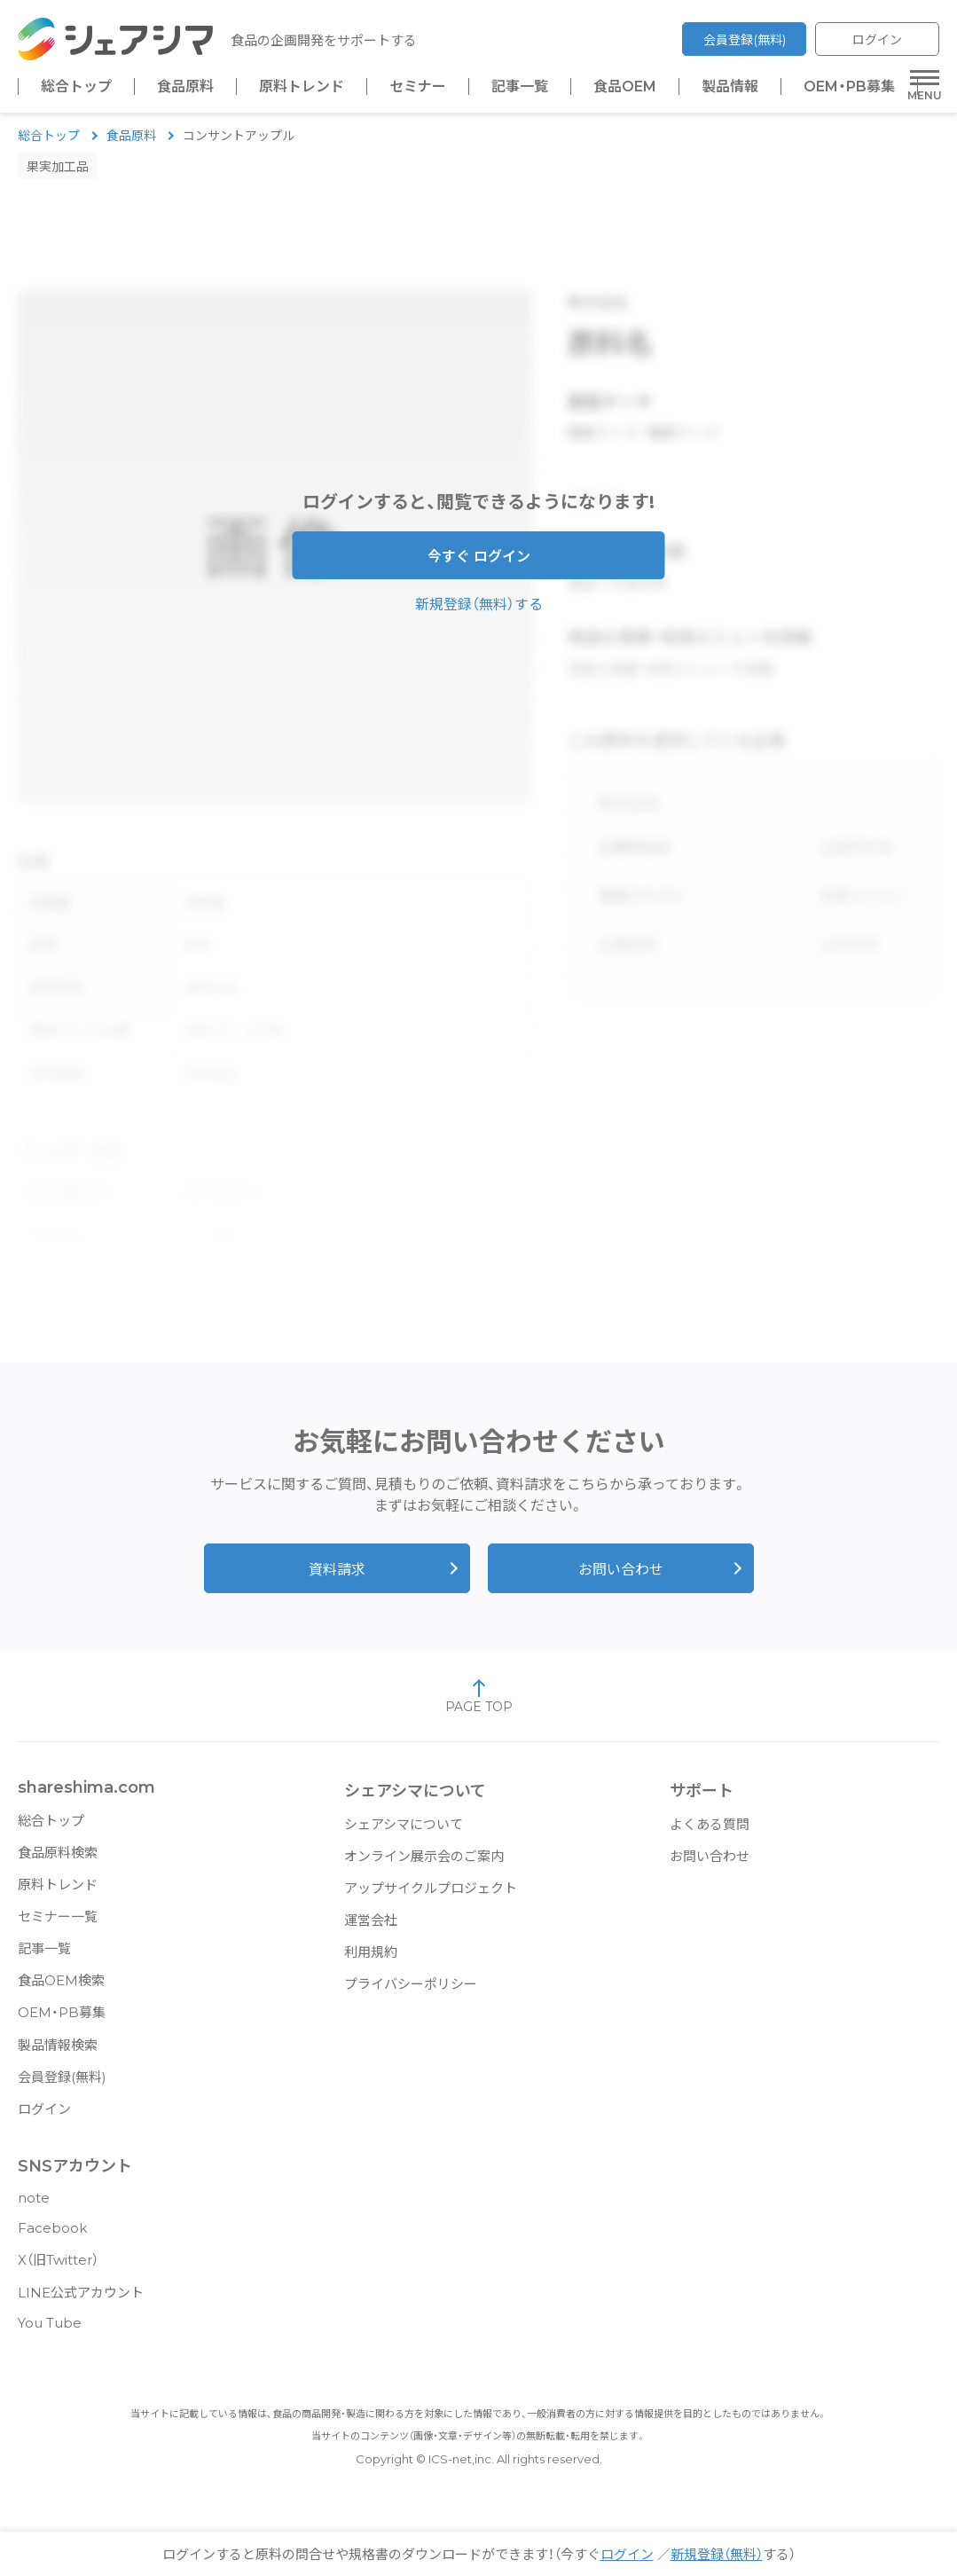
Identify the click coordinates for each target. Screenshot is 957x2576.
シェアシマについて (403, 1833)
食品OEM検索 (61, 1989)
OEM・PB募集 (849, 87)
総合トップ (76, 87)
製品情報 (730, 87)
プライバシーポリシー (410, 1992)
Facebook (52, 2236)
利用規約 (370, 1960)
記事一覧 (519, 87)
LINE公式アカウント (81, 2301)
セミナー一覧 (58, 1925)
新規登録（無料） (717, 2554)
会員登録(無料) (744, 40)
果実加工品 (58, 176)
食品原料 (185, 87)
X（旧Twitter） (58, 2268)
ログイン (877, 40)
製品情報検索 (58, 2054)
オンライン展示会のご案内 (424, 1865)
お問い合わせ (620, 1578)
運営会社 (370, 1928)
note (34, 2206)
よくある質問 (709, 1833)
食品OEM (624, 87)
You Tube (50, 2331)
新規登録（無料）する (479, 613)
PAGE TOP (479, 1705)
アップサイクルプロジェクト (430, 1897)
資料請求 (337, 1578)
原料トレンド (301, 87)
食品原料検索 (58, 1861)
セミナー (417, 87)
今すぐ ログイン (479, 565)
